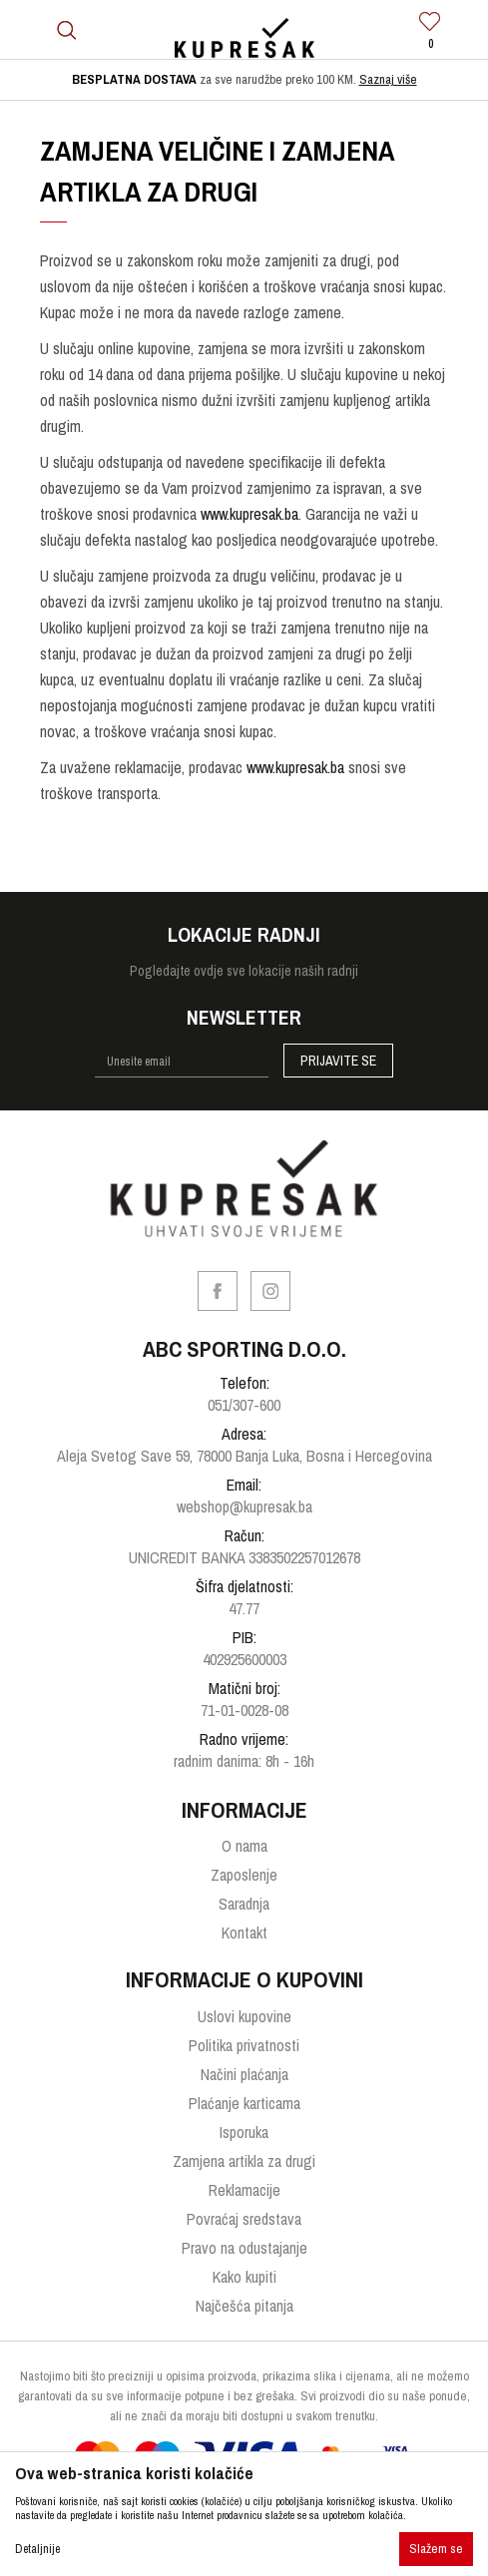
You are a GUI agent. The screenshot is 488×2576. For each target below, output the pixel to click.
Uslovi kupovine (244, 2016)
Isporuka (244, 2132)
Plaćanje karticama (244, 2103)
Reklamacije (244, 2190)
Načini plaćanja (244, 2074)
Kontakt (244, 1932)
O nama (244, 1846)
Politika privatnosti (244, 2045)
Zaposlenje (244, 1875)
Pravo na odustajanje (244, 2248)
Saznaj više (388, 79)
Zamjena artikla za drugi (244, 2161)
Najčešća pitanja (244, 2306)
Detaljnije (37, 2549)
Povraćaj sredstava (244, 2219)
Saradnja (244, 1904)
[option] (244, 80)
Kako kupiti (244, 2277)
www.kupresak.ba (249, 514)
